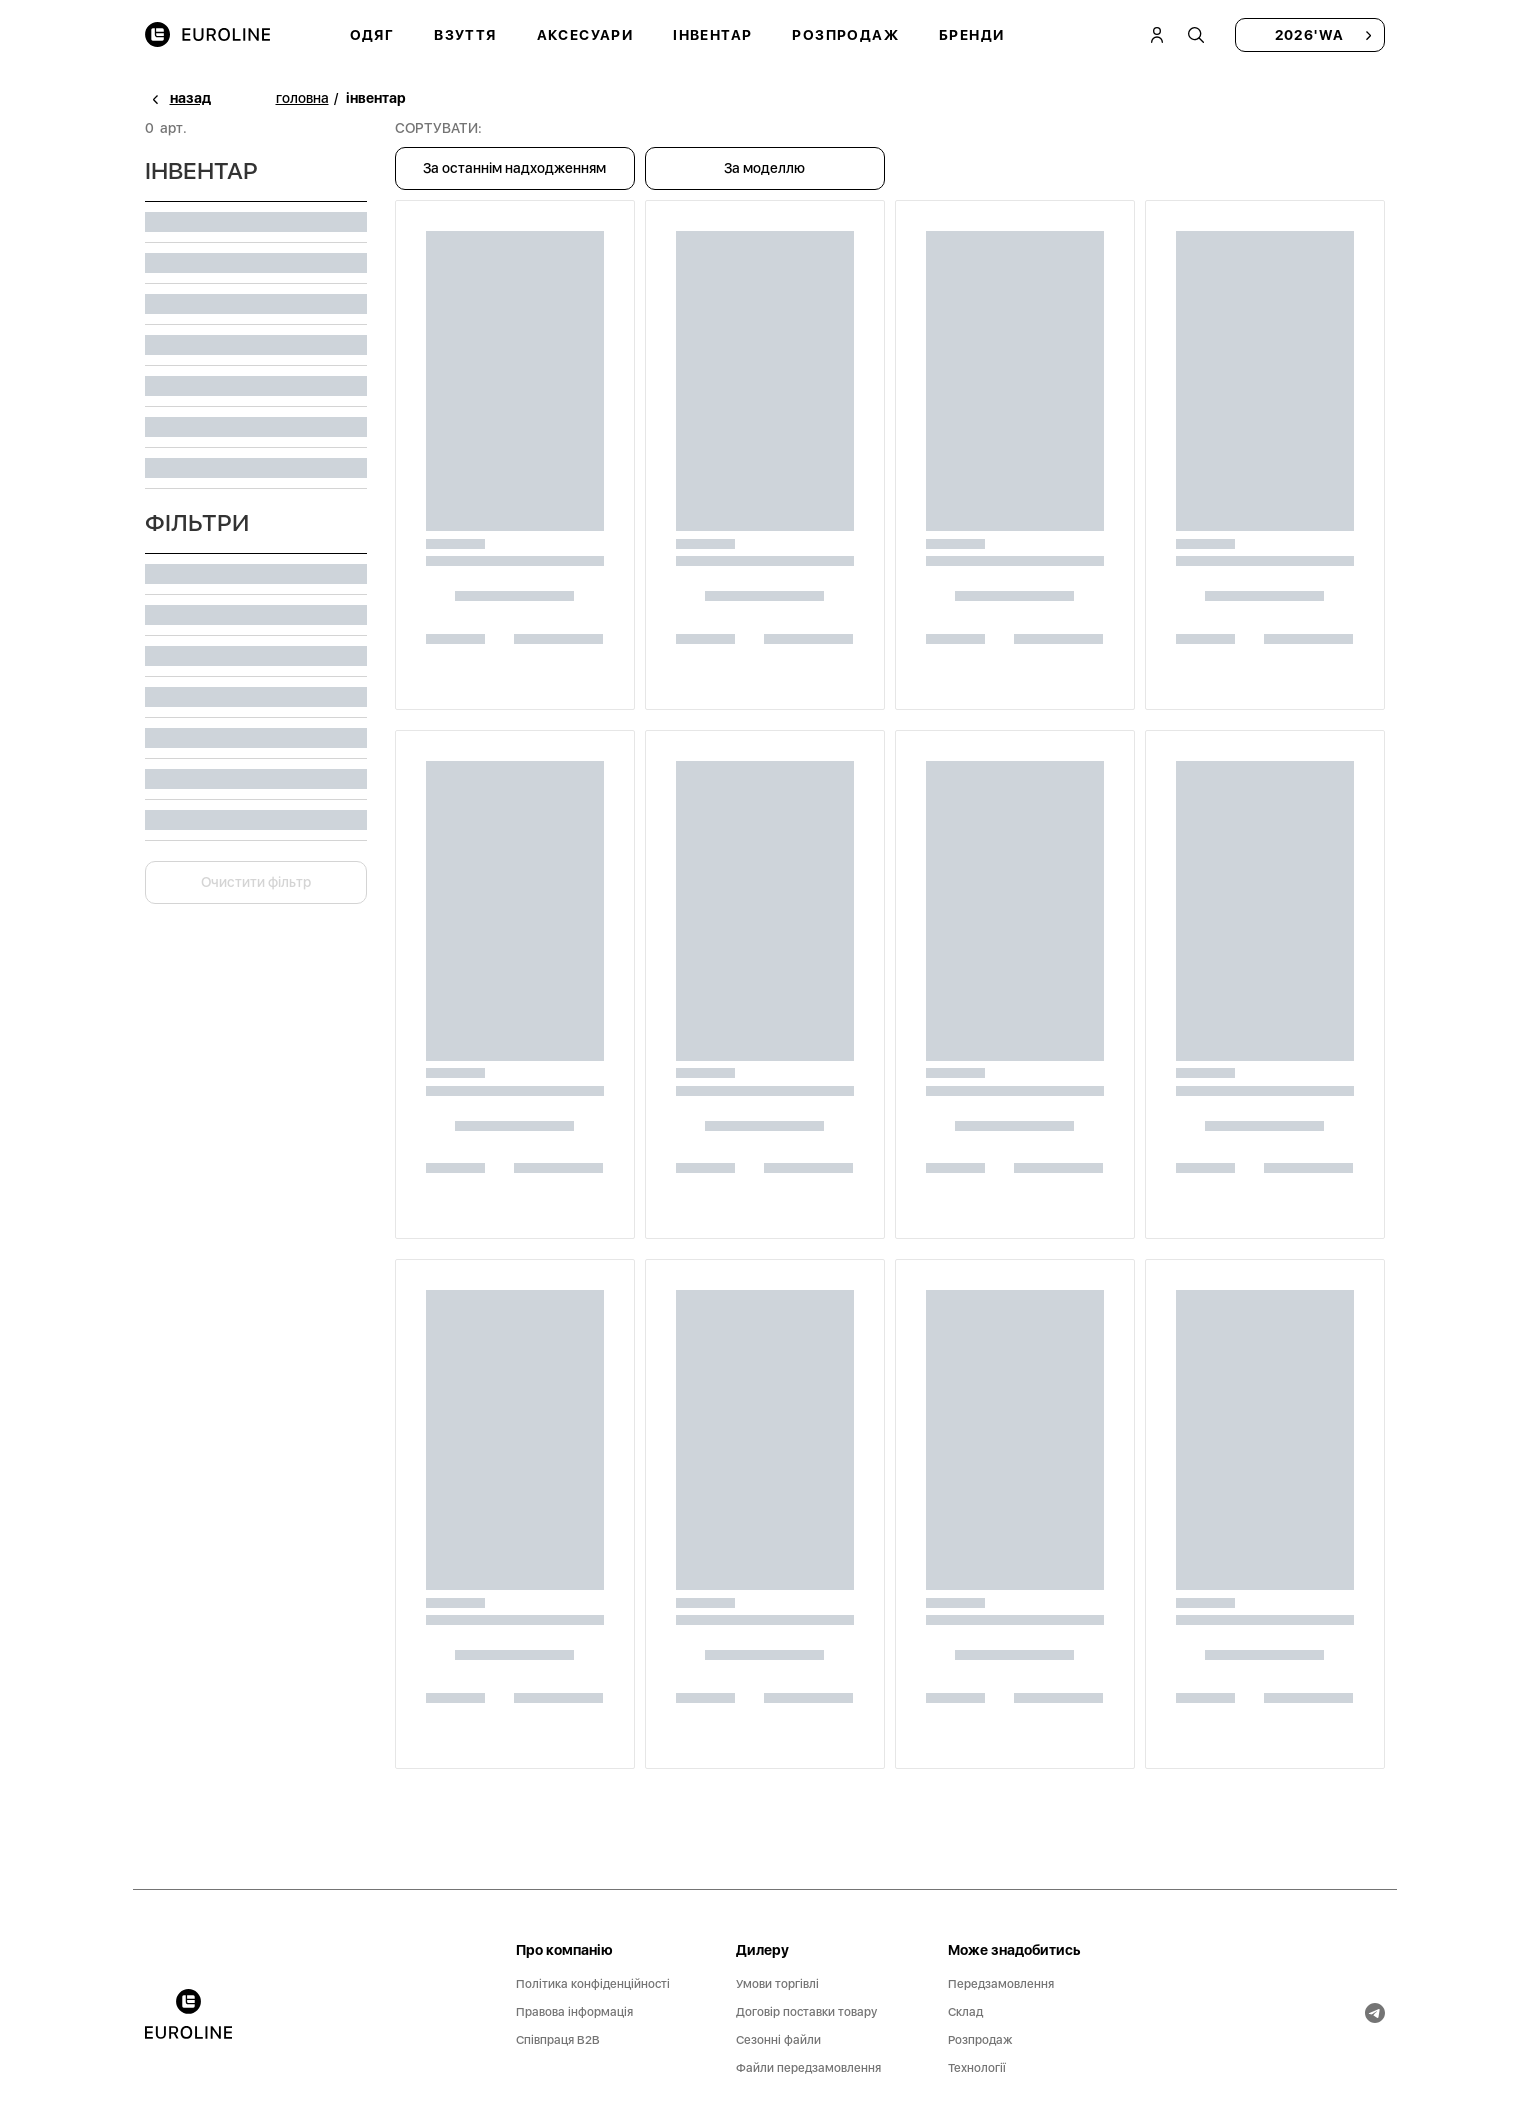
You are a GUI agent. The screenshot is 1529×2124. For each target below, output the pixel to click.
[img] (207, 35)
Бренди (971, 35)
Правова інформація (574, 2012)
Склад (965, 2012)
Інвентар (712, 35)
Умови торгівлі (777, 1984)
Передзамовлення (1001, 1984)
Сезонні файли (778, 2040)
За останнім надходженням (514, 168)
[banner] (188, 2014)
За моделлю (764, 168)
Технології (977, 2068)
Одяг (372, 35)
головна (302, 98)
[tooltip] (1196, 35)
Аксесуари (585, 35)
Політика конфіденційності (593, 1984)
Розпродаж (845, 35)
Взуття (465, 35)
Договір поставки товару (806, 2012)
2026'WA (1310, 35)
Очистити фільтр (256, 882)
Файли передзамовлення (808, 2068)
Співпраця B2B (558, 2040)
